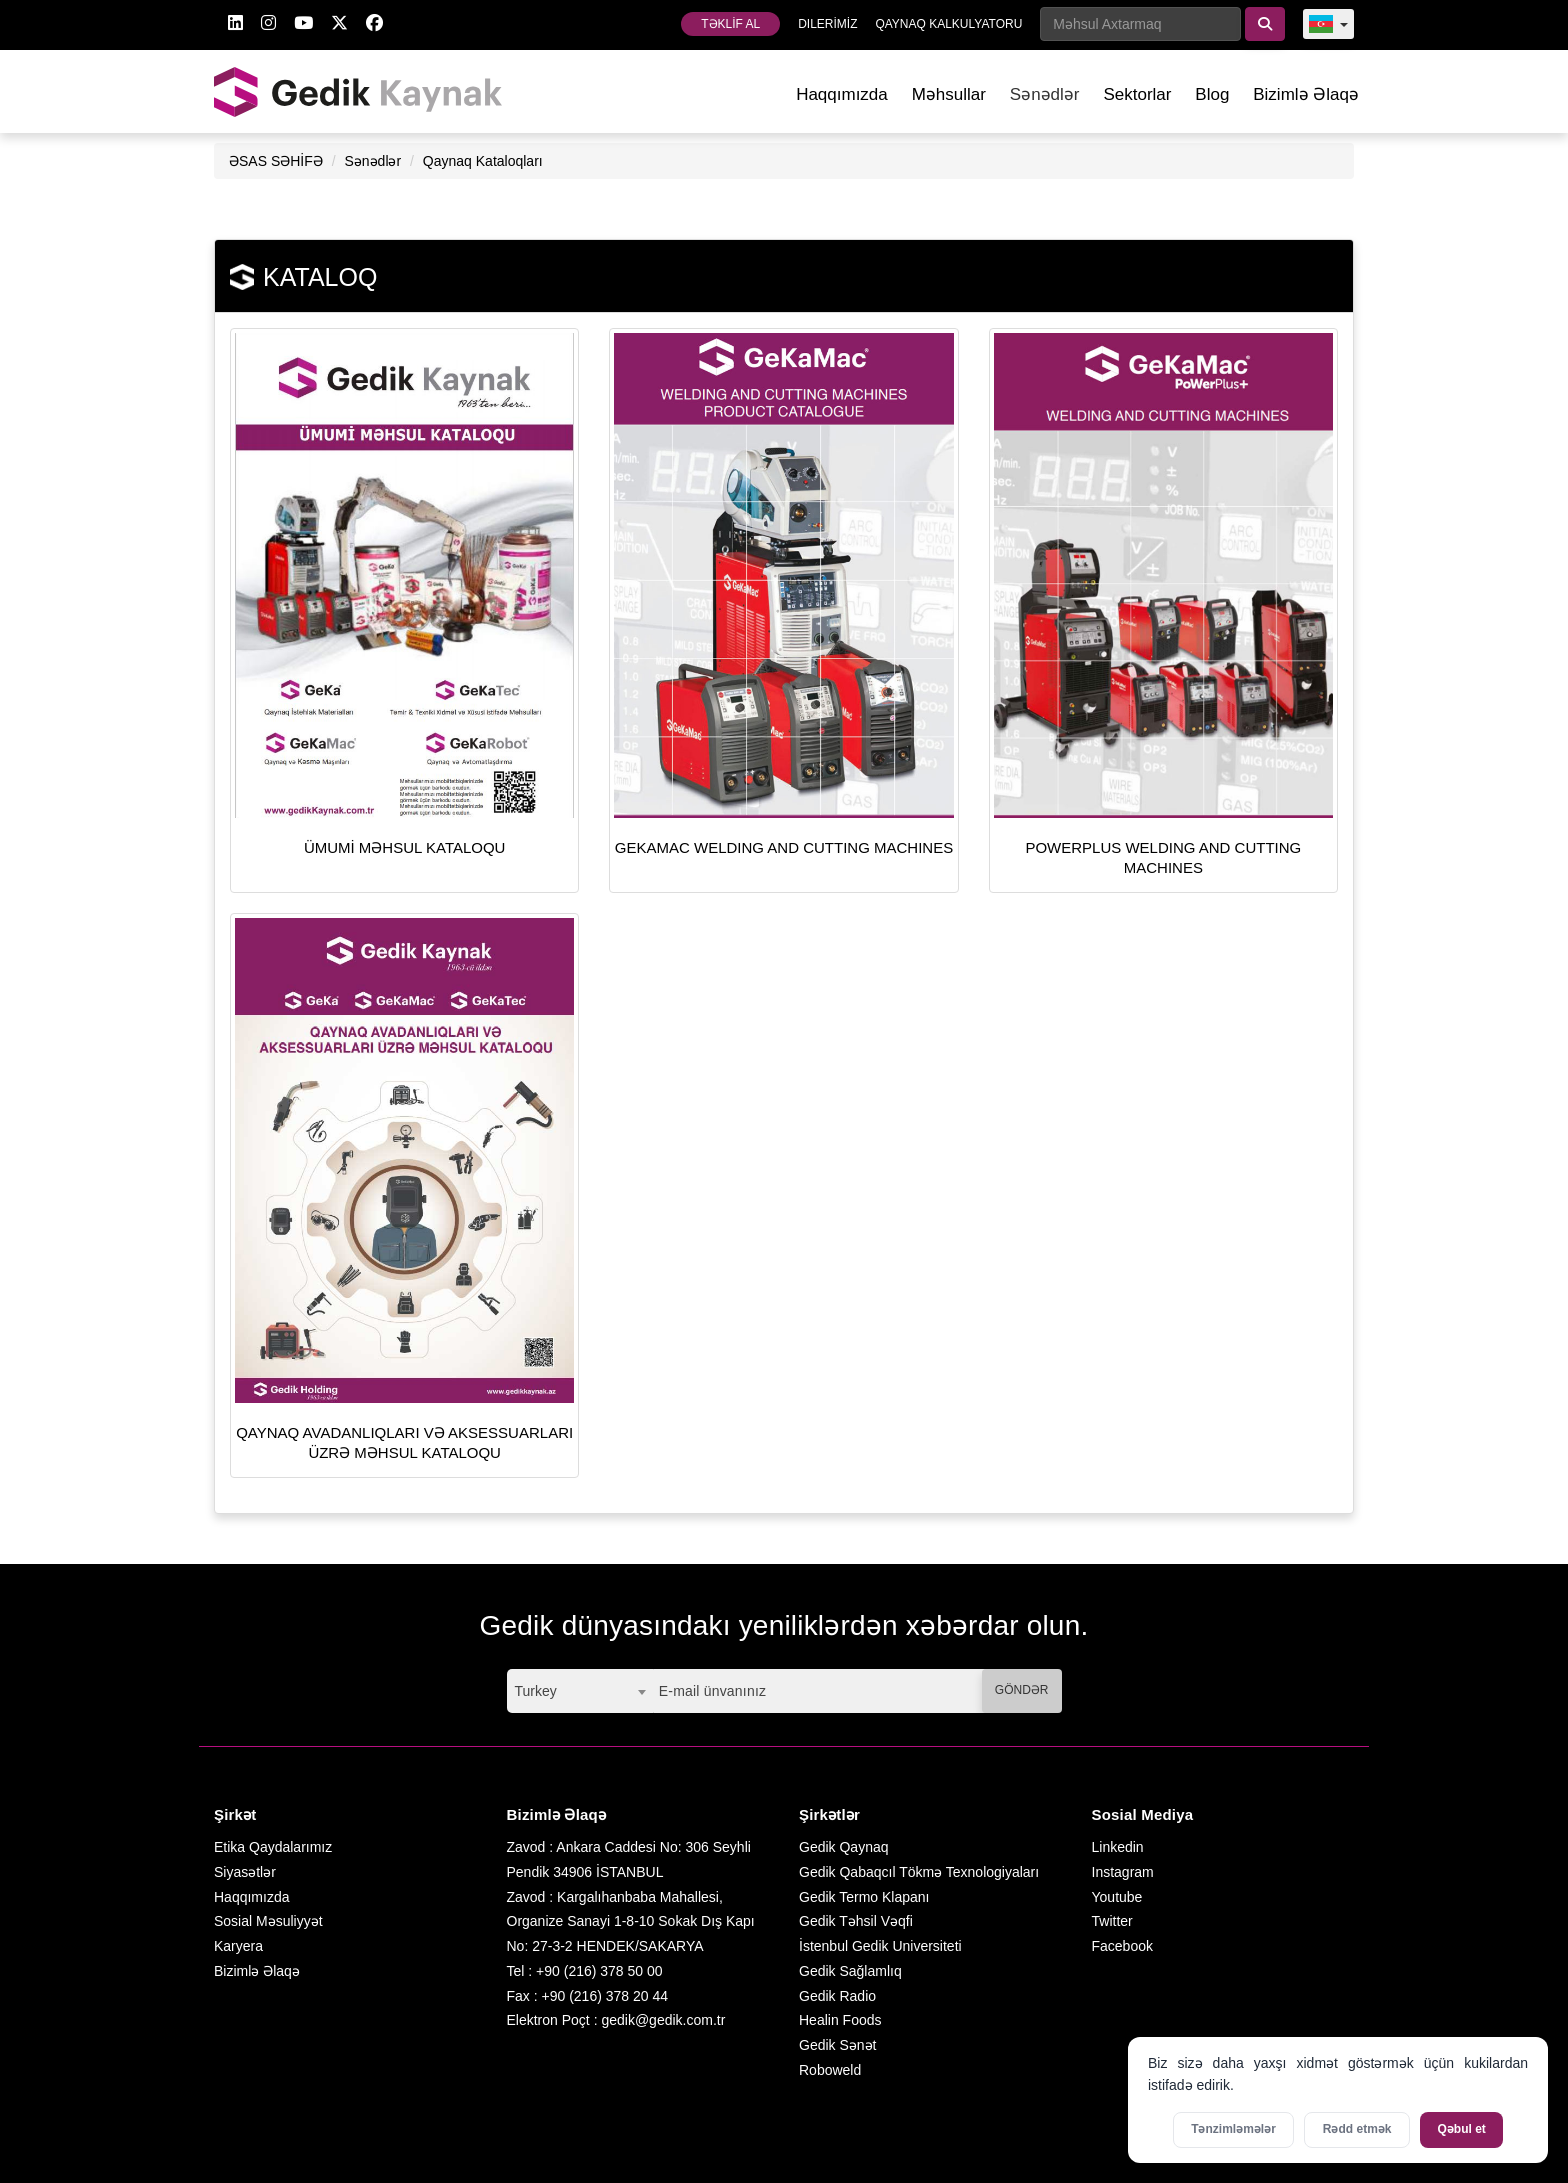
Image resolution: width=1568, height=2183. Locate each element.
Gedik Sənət (837, 2045)
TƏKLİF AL (730, 24)
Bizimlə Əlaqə (1306, 94)
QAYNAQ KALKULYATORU (948, 24)
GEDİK (359, 91)
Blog (1212, 94)
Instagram (1123, 1872)
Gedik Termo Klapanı (864, 1897)
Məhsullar (949, 94)
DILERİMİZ (827, 24)
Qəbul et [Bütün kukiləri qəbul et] (1462, 2129)
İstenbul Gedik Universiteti (880, 1946)
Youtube (1117, 1897)
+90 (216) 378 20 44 (605, 1996)
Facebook (1122, 1946)
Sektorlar (1137, 94)
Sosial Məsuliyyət (268, 1921)
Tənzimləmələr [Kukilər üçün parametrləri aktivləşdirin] (1233, 2129)
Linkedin (1118, 1847)
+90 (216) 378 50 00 (599, 1971)
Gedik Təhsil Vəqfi (856, 1921)
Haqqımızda (842, 94)
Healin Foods (840, 2020)
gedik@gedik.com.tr (663, 2020)
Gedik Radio (837, 1996)
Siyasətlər (245, 1872)
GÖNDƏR (1022, 1690)
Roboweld (830, 2070)
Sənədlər (372, 161)
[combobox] (580, 1691)
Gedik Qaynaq (844, 1847)
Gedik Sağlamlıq (850, 1971)
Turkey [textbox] (536, 1691)
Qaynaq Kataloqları (483, 161)
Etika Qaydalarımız (273, 1847)
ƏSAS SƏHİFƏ (276, 161)
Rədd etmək (1357, 2129)
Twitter (1112, 1921)
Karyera (238, 1946)
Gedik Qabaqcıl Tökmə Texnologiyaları (919, 1872)
